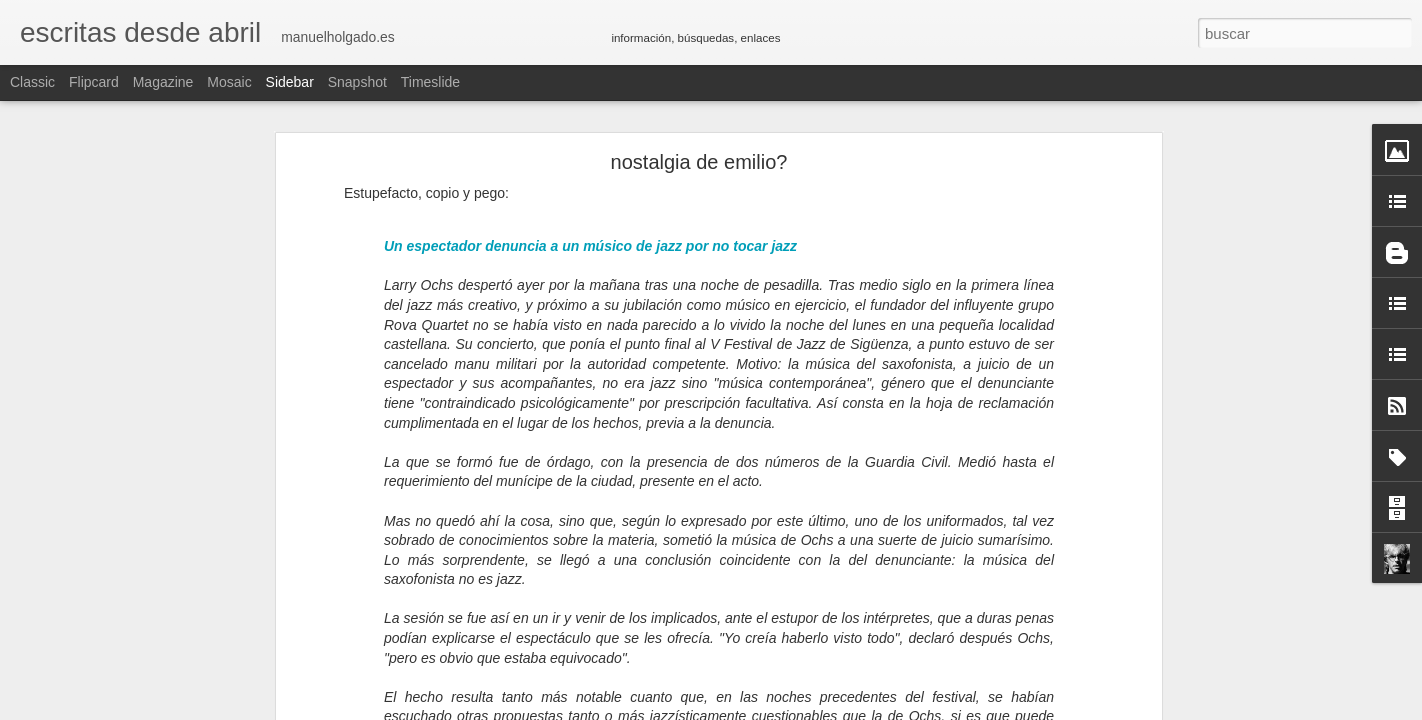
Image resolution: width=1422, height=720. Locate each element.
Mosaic (229, 82)
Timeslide (430, 82)
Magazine (163, 82)
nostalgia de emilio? (699, 162)
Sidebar (290, 82)
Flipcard (94, 82)
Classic (32, 82)
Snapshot (357, 82)
